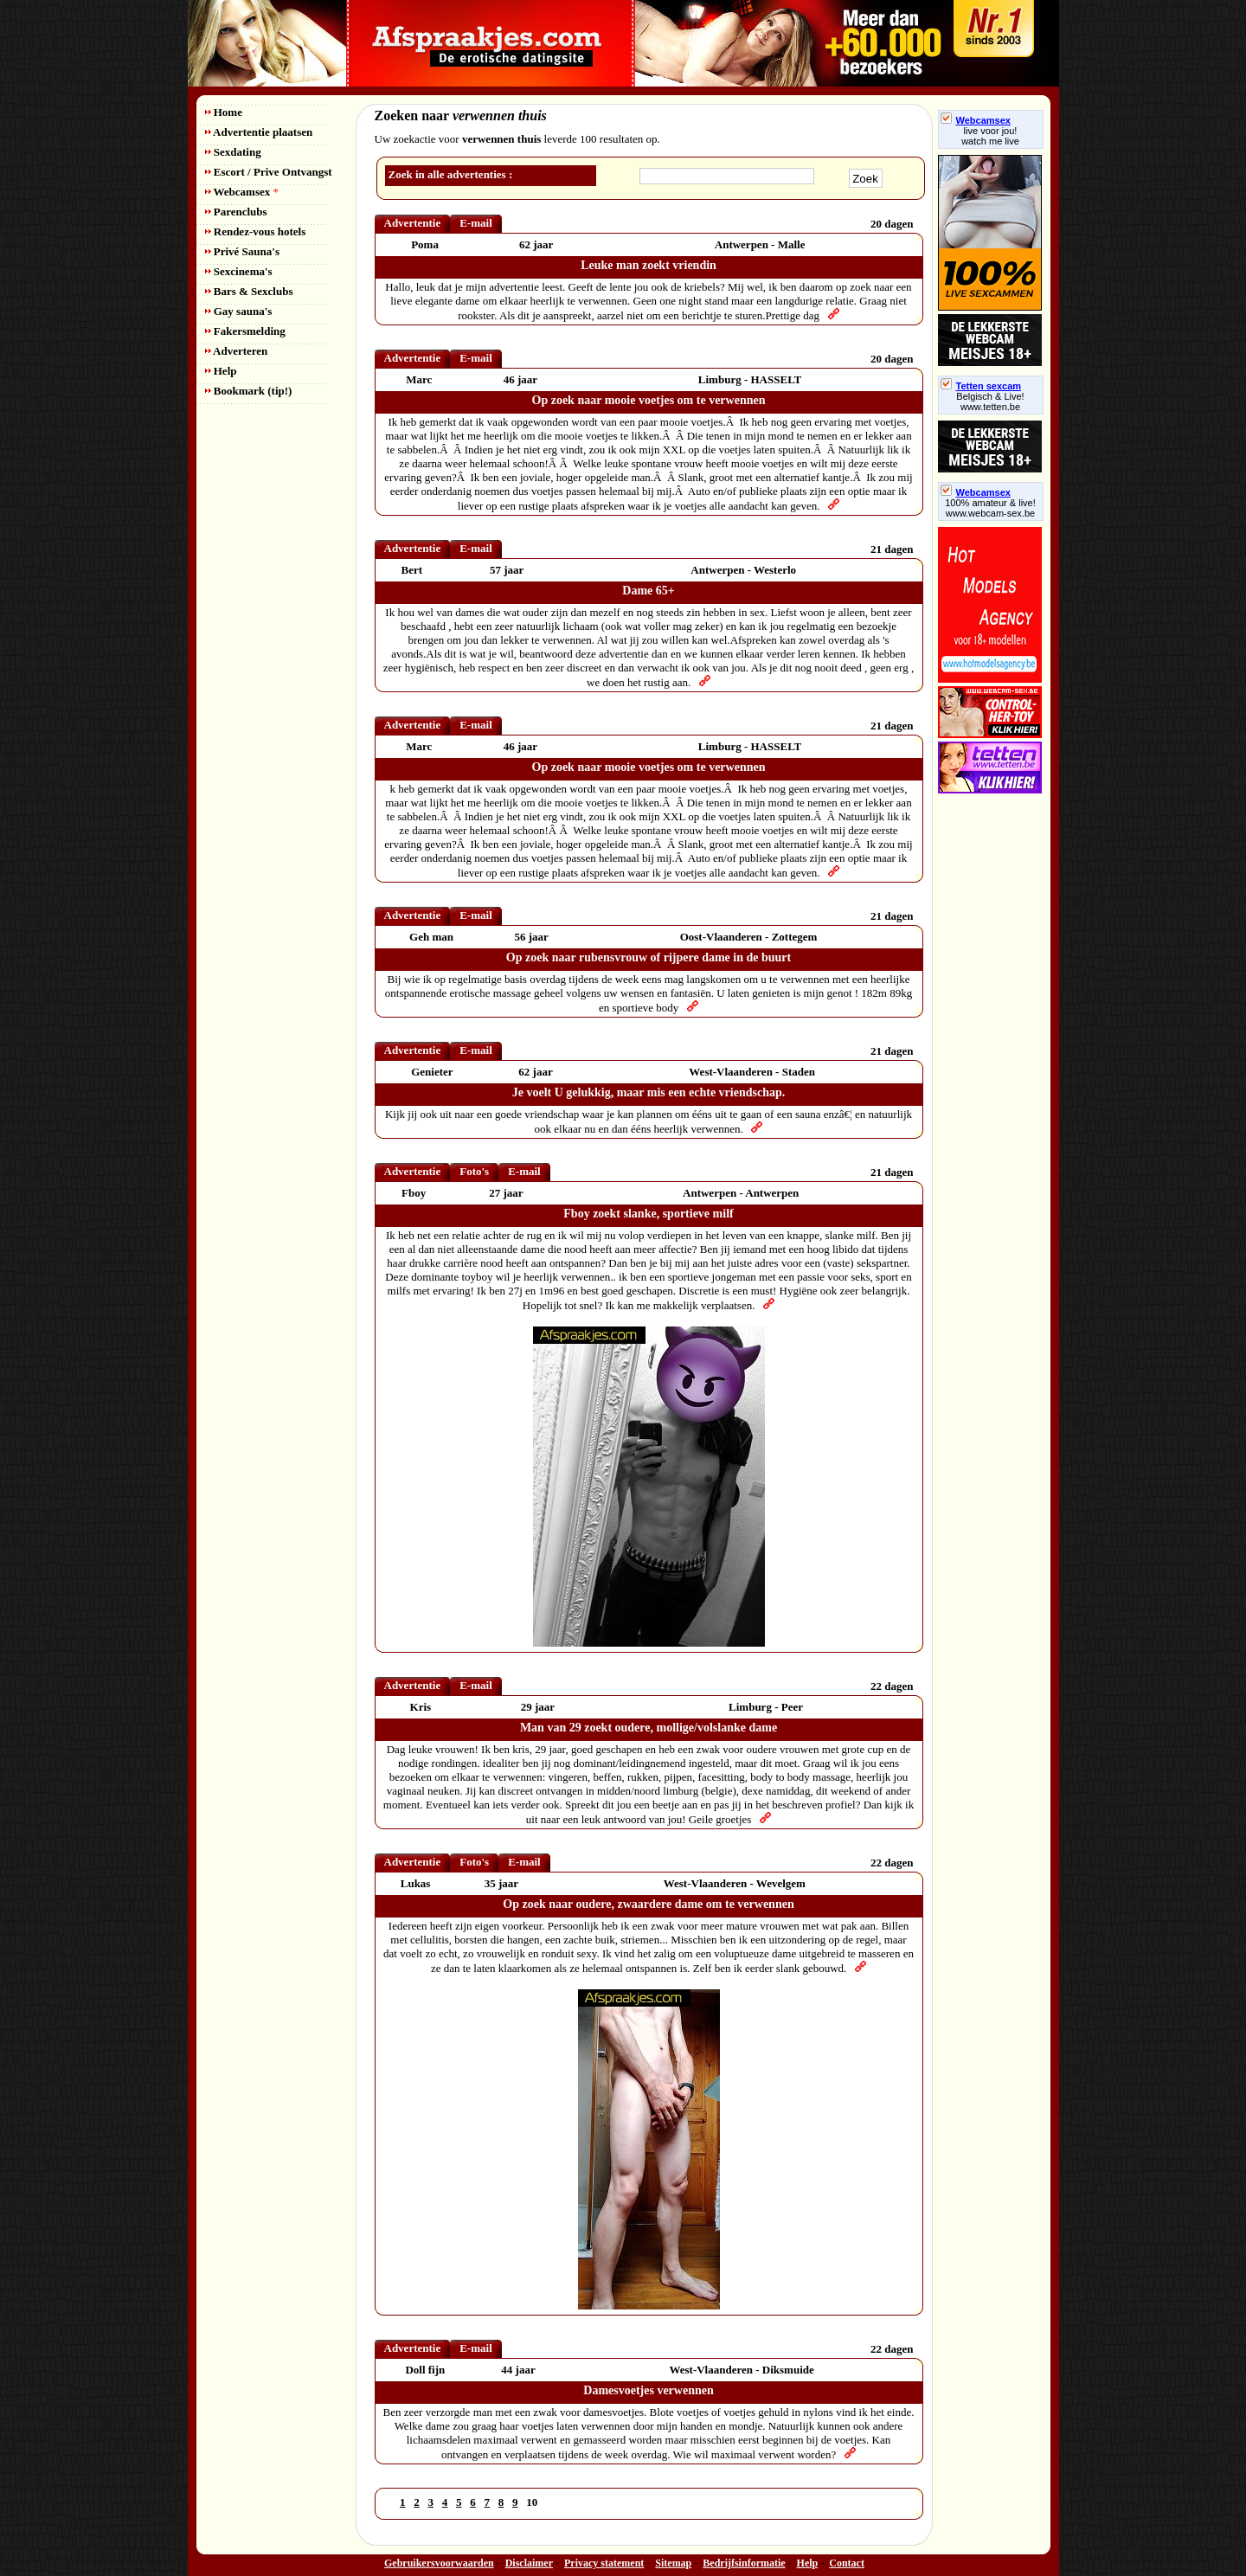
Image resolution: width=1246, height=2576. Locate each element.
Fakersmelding (245, 330)
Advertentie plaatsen (259, 131)
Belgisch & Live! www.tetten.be (990, 401)
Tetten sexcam (981, 386)
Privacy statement (604, 2563)
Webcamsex (242, 191)
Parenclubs (236, 211)
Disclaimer (529, 2563)
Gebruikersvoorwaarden (439, 2563)
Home (223, 112)
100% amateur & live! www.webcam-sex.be (990, 508)
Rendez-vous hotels (255, 231)
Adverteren (236, 350)
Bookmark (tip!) (248, 390)
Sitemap (673, 2563)
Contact (846, 2563)
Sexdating (233, 151)
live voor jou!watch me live (990, 135)
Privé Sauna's (242, 251)
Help (221, 370)
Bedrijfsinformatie (744, 2563)
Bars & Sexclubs (249, 291)
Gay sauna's (239, 311)
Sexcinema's (239, 271)
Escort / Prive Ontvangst (268, 171)
